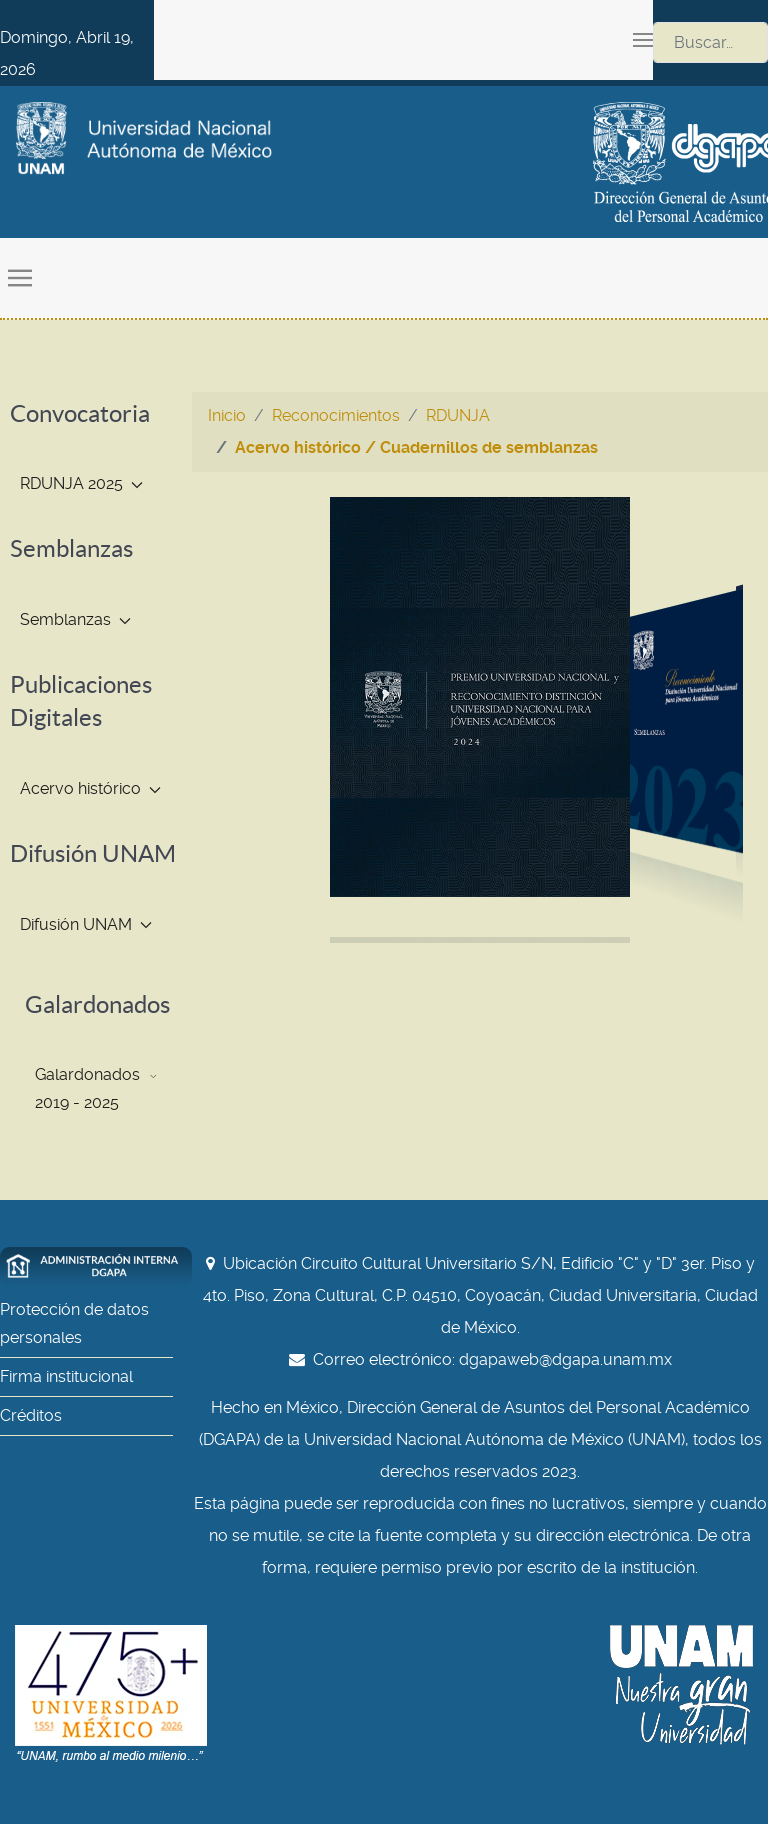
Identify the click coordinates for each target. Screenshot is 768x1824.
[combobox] (710, 42)
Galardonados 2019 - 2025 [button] (96, 1088)
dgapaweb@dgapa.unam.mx (565, 1359)
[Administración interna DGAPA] (96, 1266)
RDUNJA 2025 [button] (81, 483)
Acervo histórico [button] (90, 788)
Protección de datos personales (74, 1323)
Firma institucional (66, 1376)
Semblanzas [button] (75, 619)
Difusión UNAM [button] (86, 924)
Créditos (31, 1415)
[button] (643, 40)
